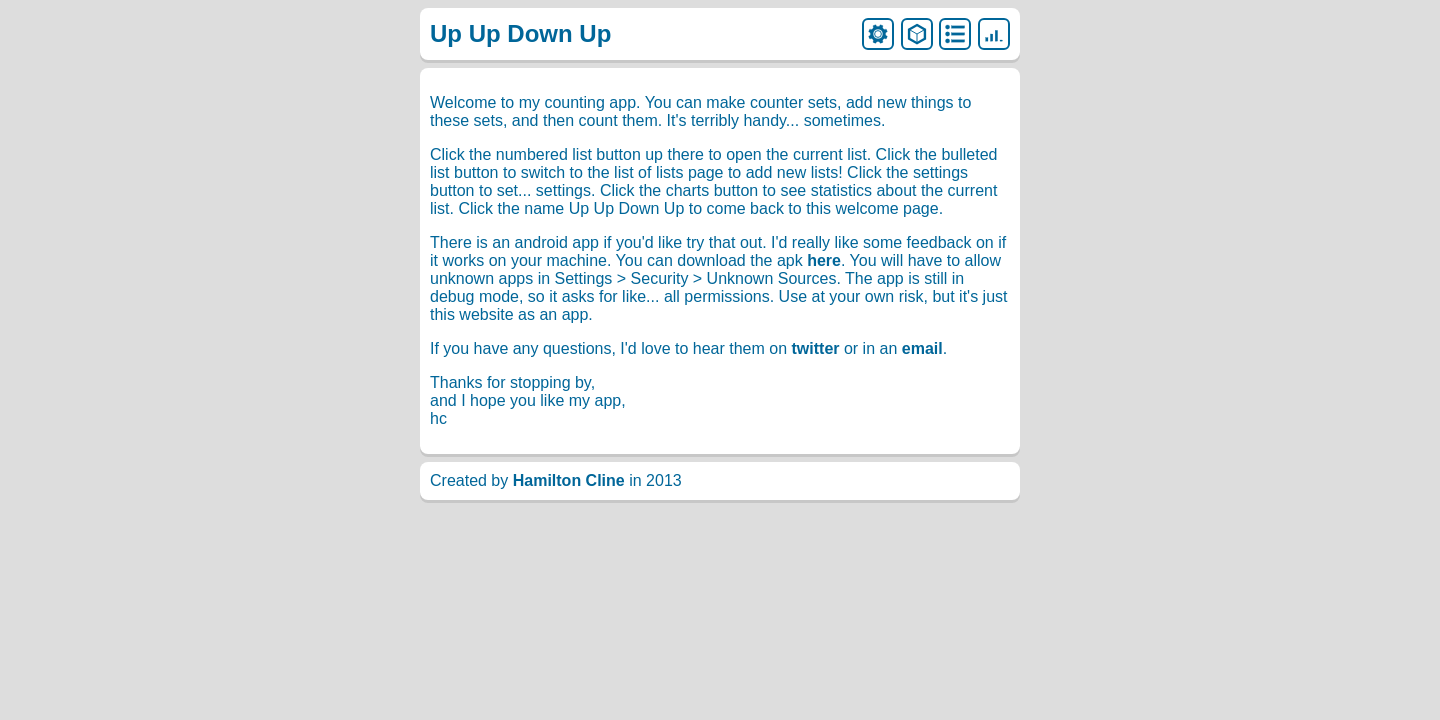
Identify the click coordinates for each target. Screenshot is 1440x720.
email (922, 348)
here (824, 260)
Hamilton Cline (569, 480)
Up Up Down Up (520, 33)
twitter (816, 348)
